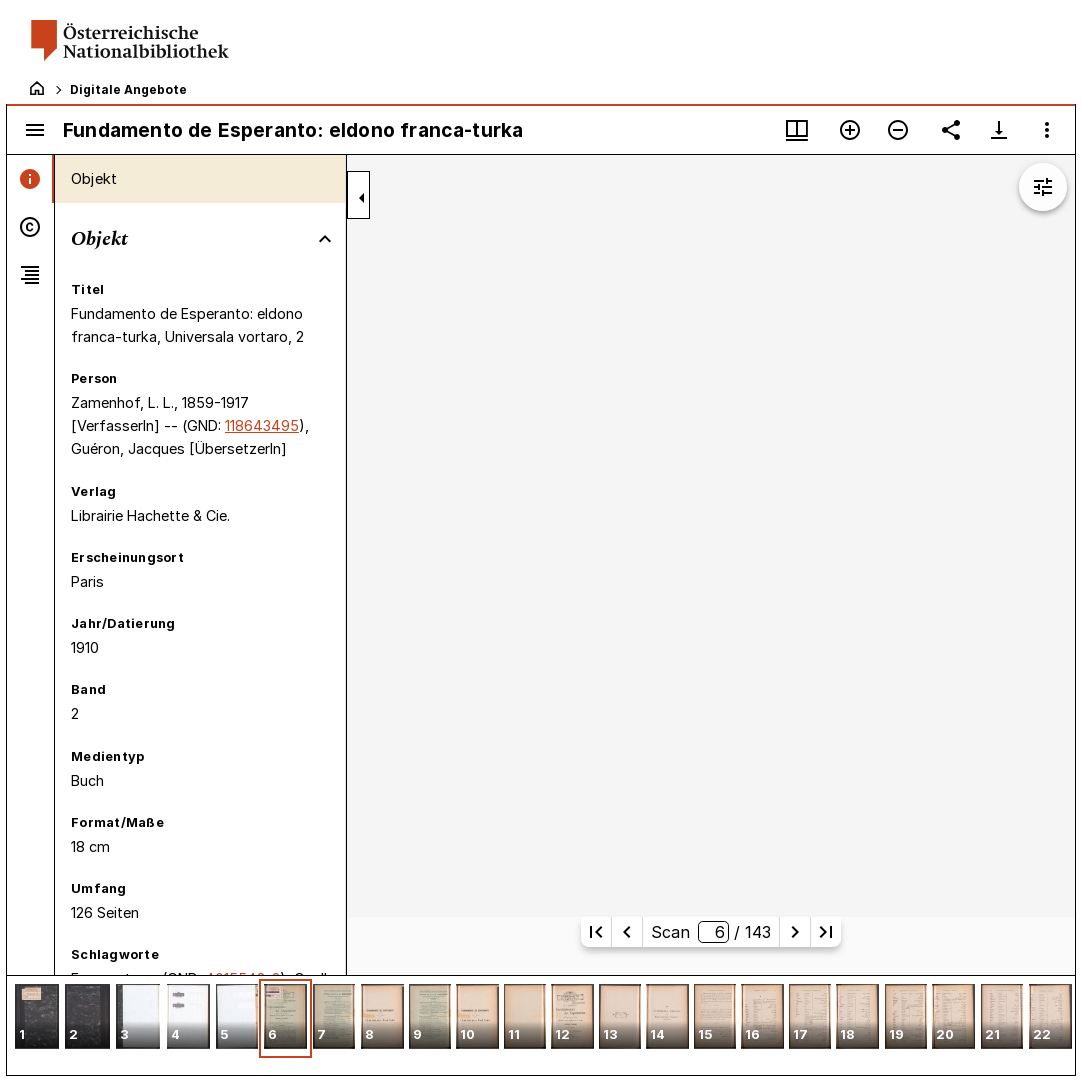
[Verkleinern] (898, 130)
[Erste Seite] (596, 932)
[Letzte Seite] (826, 932)
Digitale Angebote (128, 89)
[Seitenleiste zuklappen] (362, 198)
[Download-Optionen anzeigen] (999, 130)
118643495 (262, 425)
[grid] (541, 1025)
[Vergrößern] (850, 130)
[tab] (30, 179)
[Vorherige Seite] (627, 932)
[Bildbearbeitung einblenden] (1043, 187)
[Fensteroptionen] (1047, 130)
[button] (37, 1018)
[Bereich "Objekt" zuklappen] (325, 239)
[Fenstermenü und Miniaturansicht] (797, 130)
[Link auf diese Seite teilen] (951, 130)
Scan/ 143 (710, 932)
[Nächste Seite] (795, 932)
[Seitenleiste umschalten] (35, 130)
